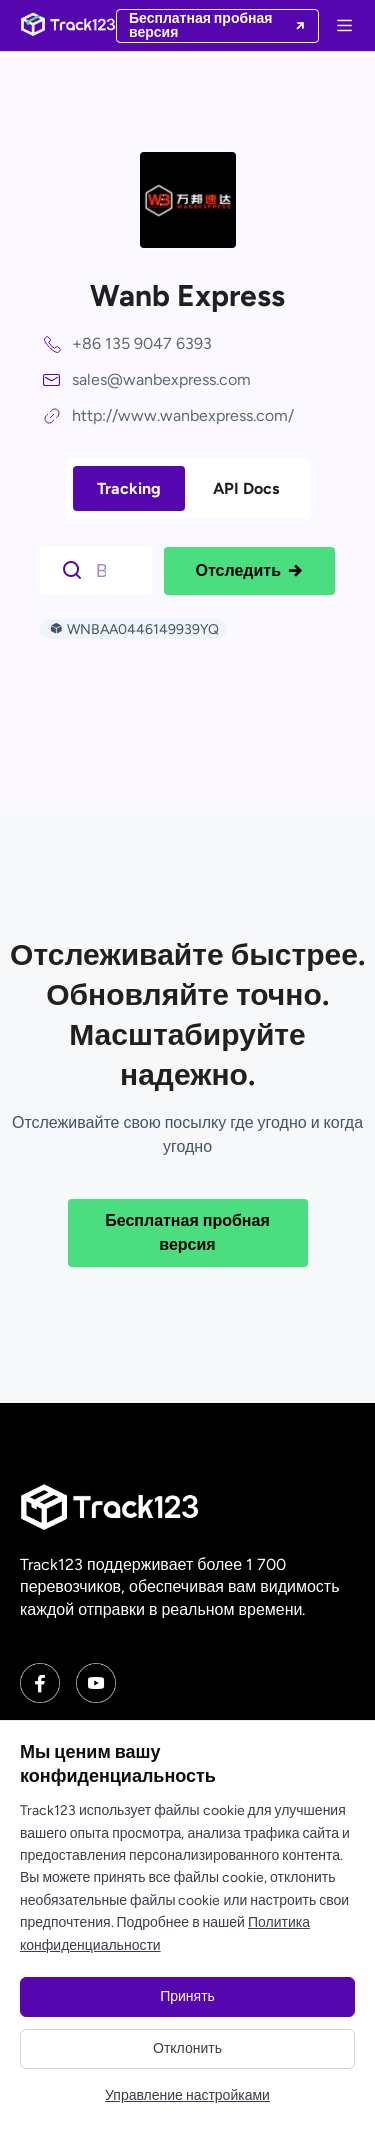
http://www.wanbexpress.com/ (183, 415)
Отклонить (187, 2048)
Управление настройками (187, 2095)
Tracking (129, 488)
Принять (187, 1996)
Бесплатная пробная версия (187, 1232)
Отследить (249, 571)
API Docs (246, 488)
